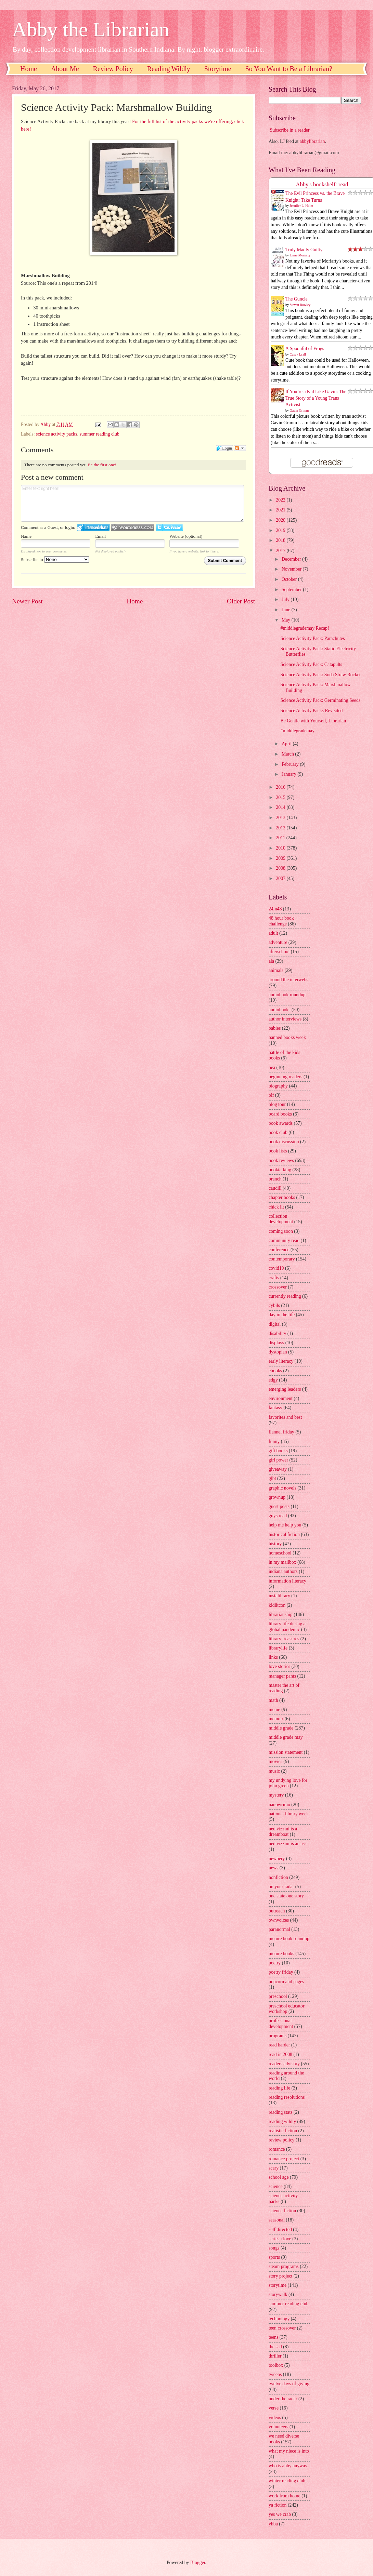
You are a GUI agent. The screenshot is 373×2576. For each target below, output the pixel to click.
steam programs (284, 2266)
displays (276, 1342)
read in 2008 (280, 2054)
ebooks (275, 1370)
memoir (276, 1718)
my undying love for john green (288, 1783)
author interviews (285, 1019)
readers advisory (284, 2063)
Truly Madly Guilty (303, 249)
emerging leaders (285, 1389)
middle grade (281, 1728)
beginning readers (285, 1076)
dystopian (278, 1351)
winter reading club (287, 2480)
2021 (281, 509)
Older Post (241, 601)
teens (273, 2337)
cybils (274, 1305)
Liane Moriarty (300, 255)
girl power (278, 1460)
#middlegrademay (297, 730)
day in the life (282, 1314)
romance (277, 2149)
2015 (281, 797)
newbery (277, 1858)
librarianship (281, 1614)
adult (273, 933)
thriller (275, 2356)
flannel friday (281, 1431)
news (273, 1867)
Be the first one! (102, 464)
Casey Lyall (298, 354)
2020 (281, 520)
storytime (277, 2285)
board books (280, 1114)
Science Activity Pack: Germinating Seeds (320, 700)
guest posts (279, 1506)
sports (274, 2257)
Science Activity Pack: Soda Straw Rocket (320, 674)
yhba (273, 2523)
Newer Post (27, 601)
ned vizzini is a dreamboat (283, 1831)
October (290, 579)
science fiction (282, 2210)
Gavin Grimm (299, 410)
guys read (278, 1515)
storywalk (278, 2294)
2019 (281, 530)
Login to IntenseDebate (93, 527)
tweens (275, 2374)
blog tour (277, 1104)
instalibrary (279, 1595)
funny (274, 1441)
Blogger (197, 2562)
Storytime (217, 68)
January (289, 774)
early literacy (281, 1361)
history (275, 1543)
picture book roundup (289, 1938)
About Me (65, 68)
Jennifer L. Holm (301, 206)
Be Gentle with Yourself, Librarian (313, 720)
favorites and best (285, 1417)
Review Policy (113, 68)
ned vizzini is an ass (287, 1843)
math (273, 1700)
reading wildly (282, 2121)
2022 (281, 500)
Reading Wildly (168, 68)
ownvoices (279, 1920)
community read (284, 1240)
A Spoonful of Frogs (304, 348)
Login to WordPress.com (132, 527)
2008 (281, 868)
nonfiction (278, 1877)
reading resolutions (287, 2097)
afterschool (279, 951)
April (287, 743)
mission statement (286, 1752)
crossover (278, 1287)
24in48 (275, 908)
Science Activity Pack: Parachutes (312, 638)
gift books (278, 1450)
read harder (279, 2044)
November (292, 569)
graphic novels (282, 1488)
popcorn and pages (286, 1981)
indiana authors (283, 1571)
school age (279, 2177)
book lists (278, 1150)
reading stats (280, 2112)
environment (281, 1398)
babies (275, 1028)
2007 (281, 878)
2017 (281, 550)
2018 (281, 540)
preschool (278, 1996)
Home (28, 68)
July (286, 599)
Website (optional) (185, 536)
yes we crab (280, 2514)
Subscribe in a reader (289, 130)
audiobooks (280, 1009)
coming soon (281, 1231)
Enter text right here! (132, 503)
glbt (272, 1478)
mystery (276, 1795)
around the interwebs (288, 979)
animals (276, 970)
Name (26, 536)
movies (275, 1761)
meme (274, 1709)
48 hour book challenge (281, 921)
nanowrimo (279, 1804)
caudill (275, 1188)
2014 (281, 807)
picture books (281, 1953)
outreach (277, 1910)
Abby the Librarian (90, 29)
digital (275, 1324)
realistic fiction (283, 2130)
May (287, 620)
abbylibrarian (312, 141)
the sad (275, 2346)
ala (271, 961)
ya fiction (278, 2505)
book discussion (284, 1141)
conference (279, 1249)
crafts (274, 1277)
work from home (284, 2495)
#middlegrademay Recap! (304, 628)
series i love (280, 2238)
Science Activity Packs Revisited (311, 710)
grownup (277, 1497)
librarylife (278, 1648)
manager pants (282, 1676)
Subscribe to (55, 559)
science (276, 2186)
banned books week (287, 1037)
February (291, 764)
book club (278, 1132)
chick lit (276, 1207)
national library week (289, 1813)
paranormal (279, 1929)
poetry (275, 1962)
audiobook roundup (287, 994)
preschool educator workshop (287, 2008)
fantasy (275, 1407)
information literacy (287, 1581)
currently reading (285, 1296)
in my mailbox (282, 1562)
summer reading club (99, 434)
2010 (281, 848)
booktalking (280, 1169)
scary (274, 2168)
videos (275, 2417)
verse (274, 2408)
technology (279, 2318)
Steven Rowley (300, 305)
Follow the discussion (240, 448)
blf (271, 1095)
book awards (281, 1123)
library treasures (284, 1638)
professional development (281, 2023)
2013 (281, 817)
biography (278, 1086)
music (274, 1771)
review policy (281, 2140)
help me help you (285, 1524)
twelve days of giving (289, 2383)
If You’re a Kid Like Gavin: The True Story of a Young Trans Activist (315, 398)
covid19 (276, 1268)
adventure (278, 942)
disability (277, 1333)
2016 (281, 787)
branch (275, 1179)
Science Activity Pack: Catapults (311, 664)
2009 (281, 858)
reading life (279, 2088)
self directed (280, 2229)
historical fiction (284, 1534)
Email (100, 536)
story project (280, 2276)
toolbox (276, 2365)
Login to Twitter (169, 527)
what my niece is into (289, 2451)
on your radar (281, 1886)
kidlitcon (277, 1605)
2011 (281, 837)
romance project (284, 2158)
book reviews (281, 1160)
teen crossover (282, 2328)
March (288, 754)
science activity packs (56, 434)
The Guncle (296, 299)
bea (272, 1067)
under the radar (283, 2398)
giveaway (278, 1469)
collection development (281, 1219)
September (292, 589)
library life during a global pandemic (287, 1626)
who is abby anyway (288, 2465)
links (273, 1657)
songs (274, 2248)
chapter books (282, 1197)
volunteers (278, 2426)
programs (277, 2035)
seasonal (277, 2220)
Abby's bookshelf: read (322, 184)
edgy (273, 1380)
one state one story (286, 1895)
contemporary (282, 1259)
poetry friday (281, 1972)
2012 (281, 827)
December (292, 559)
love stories (279, 1666)
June (287, 609)
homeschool (280, 1553)
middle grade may (286, 1737)
